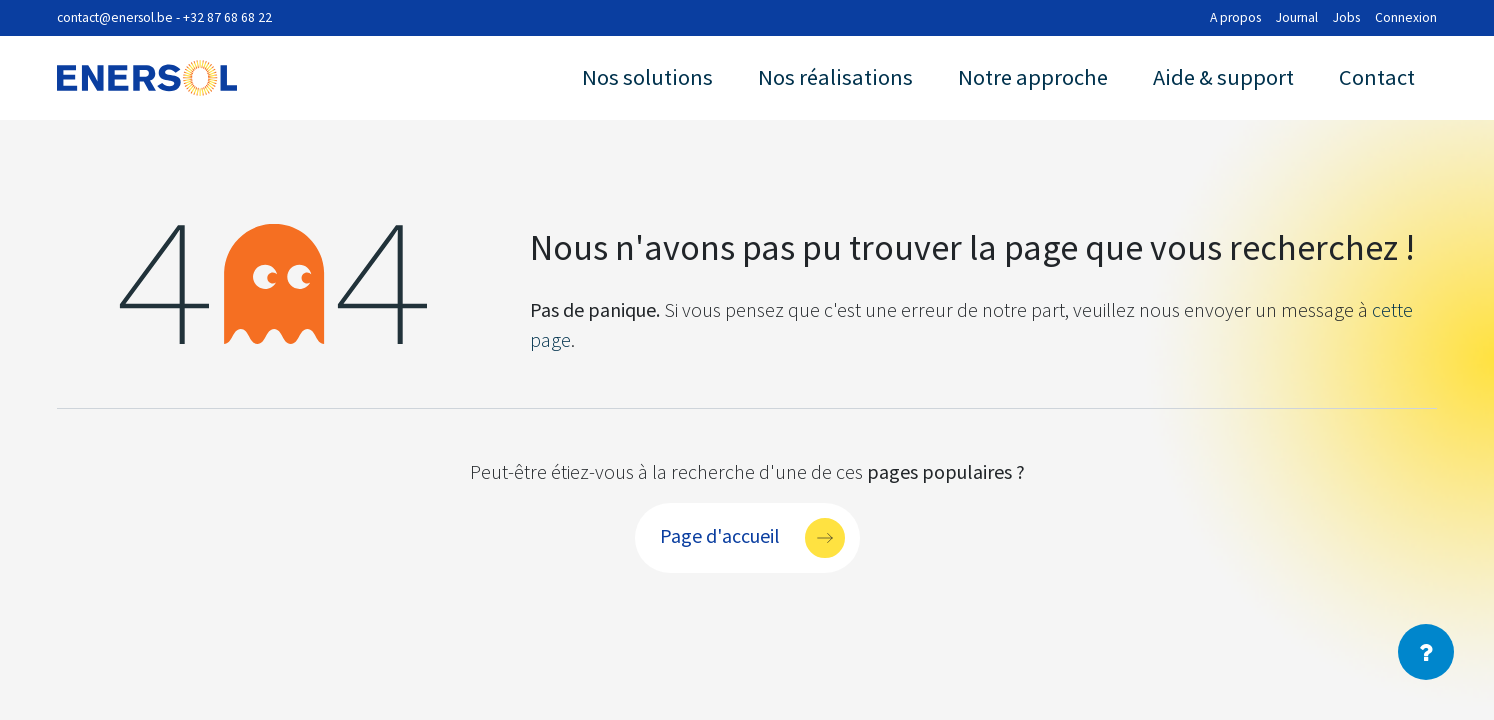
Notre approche (1033, 77)
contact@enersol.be (115, 17)
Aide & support (1223, 77)
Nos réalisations (835, 77)
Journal (1297, 17)
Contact (1377, 77)
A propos (1235, 17)
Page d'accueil (720, 534)
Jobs (1346, 17)
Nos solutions (647, 77)
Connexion (1406, 17)
